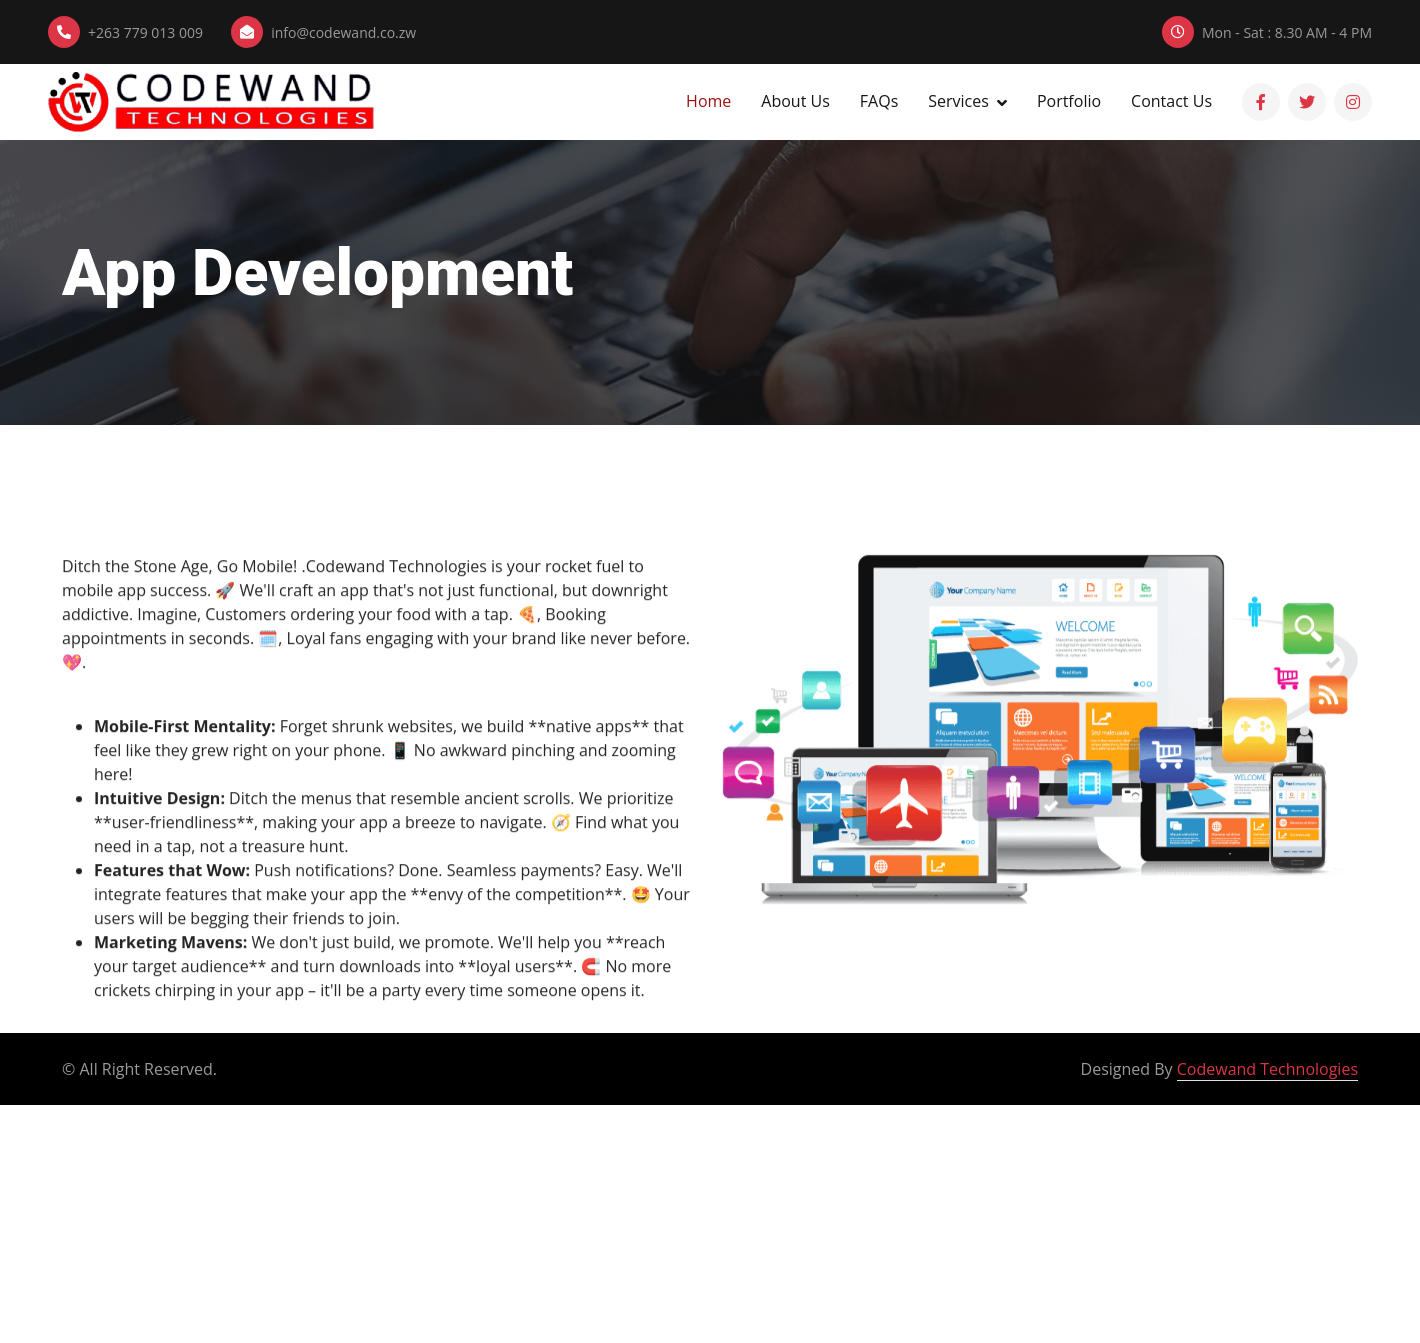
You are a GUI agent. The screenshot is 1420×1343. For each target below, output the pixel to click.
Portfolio (1069, 101)
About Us (795, 101)
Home (708, 101)
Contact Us (1171, 101)
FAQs (879, 101)
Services (958, 101)
